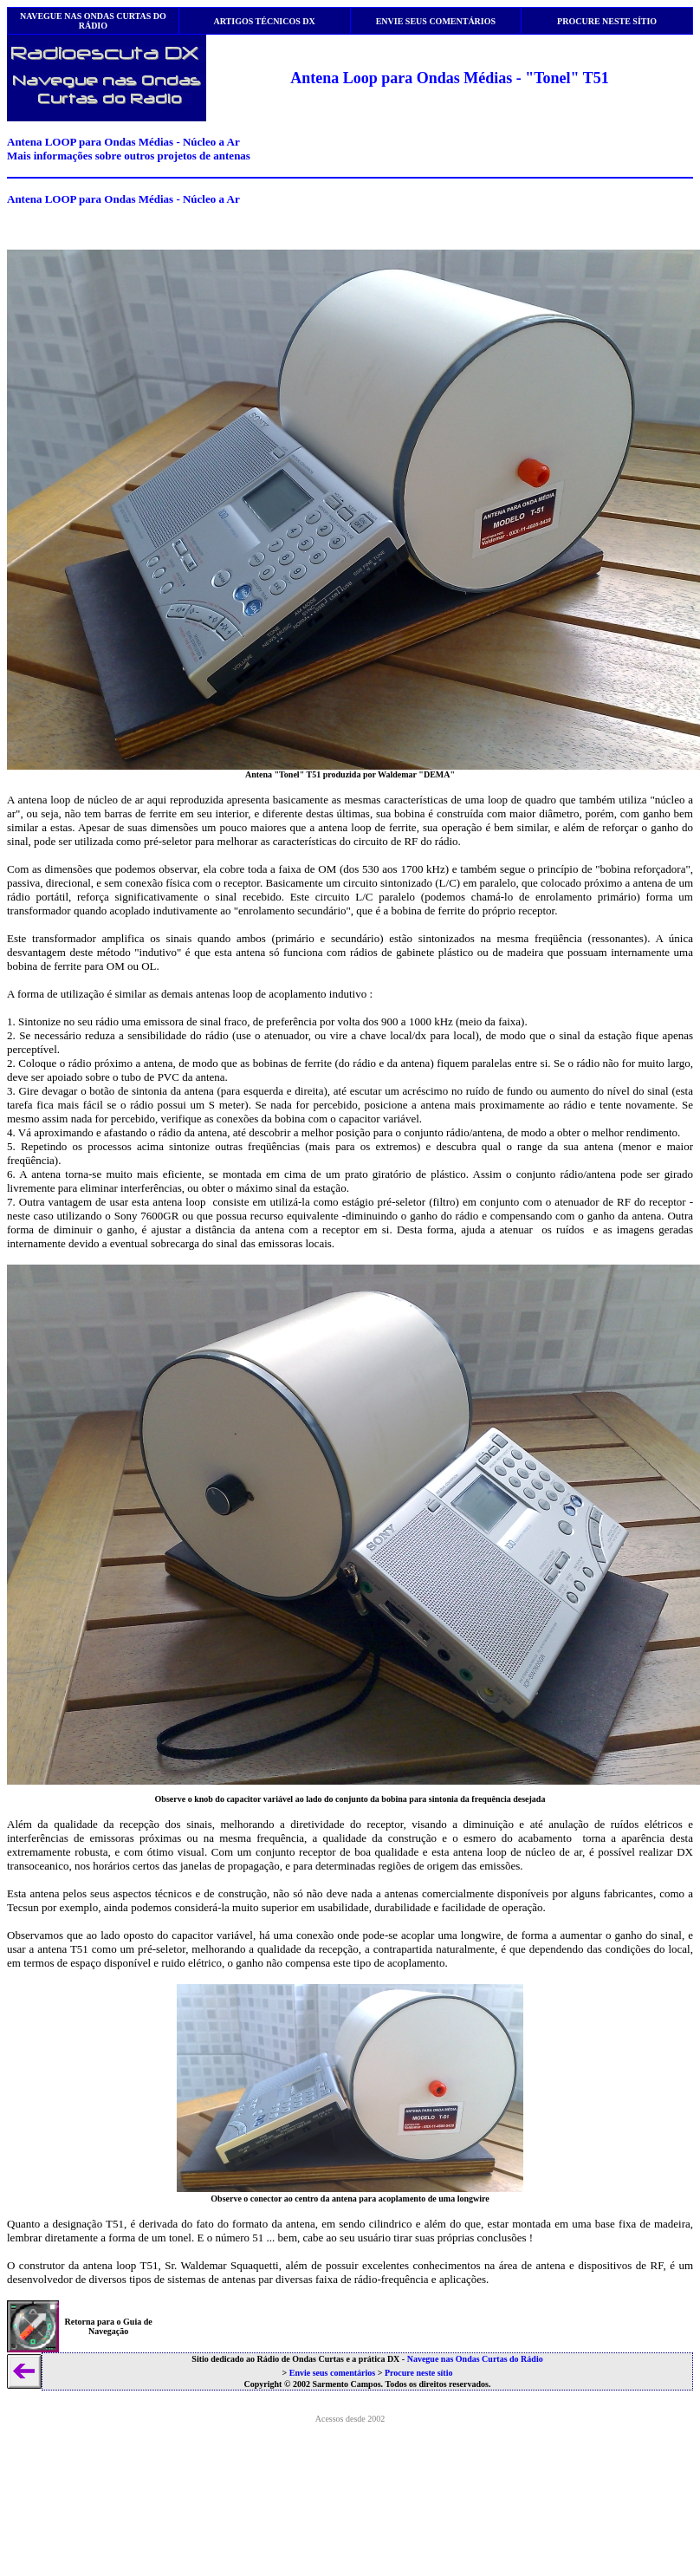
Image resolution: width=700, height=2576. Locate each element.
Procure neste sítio (419, 2373)
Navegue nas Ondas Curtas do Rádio (475, 2359)
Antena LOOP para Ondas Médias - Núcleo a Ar (123, 141)
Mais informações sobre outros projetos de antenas (128, 155)
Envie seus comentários (332, 2373)
